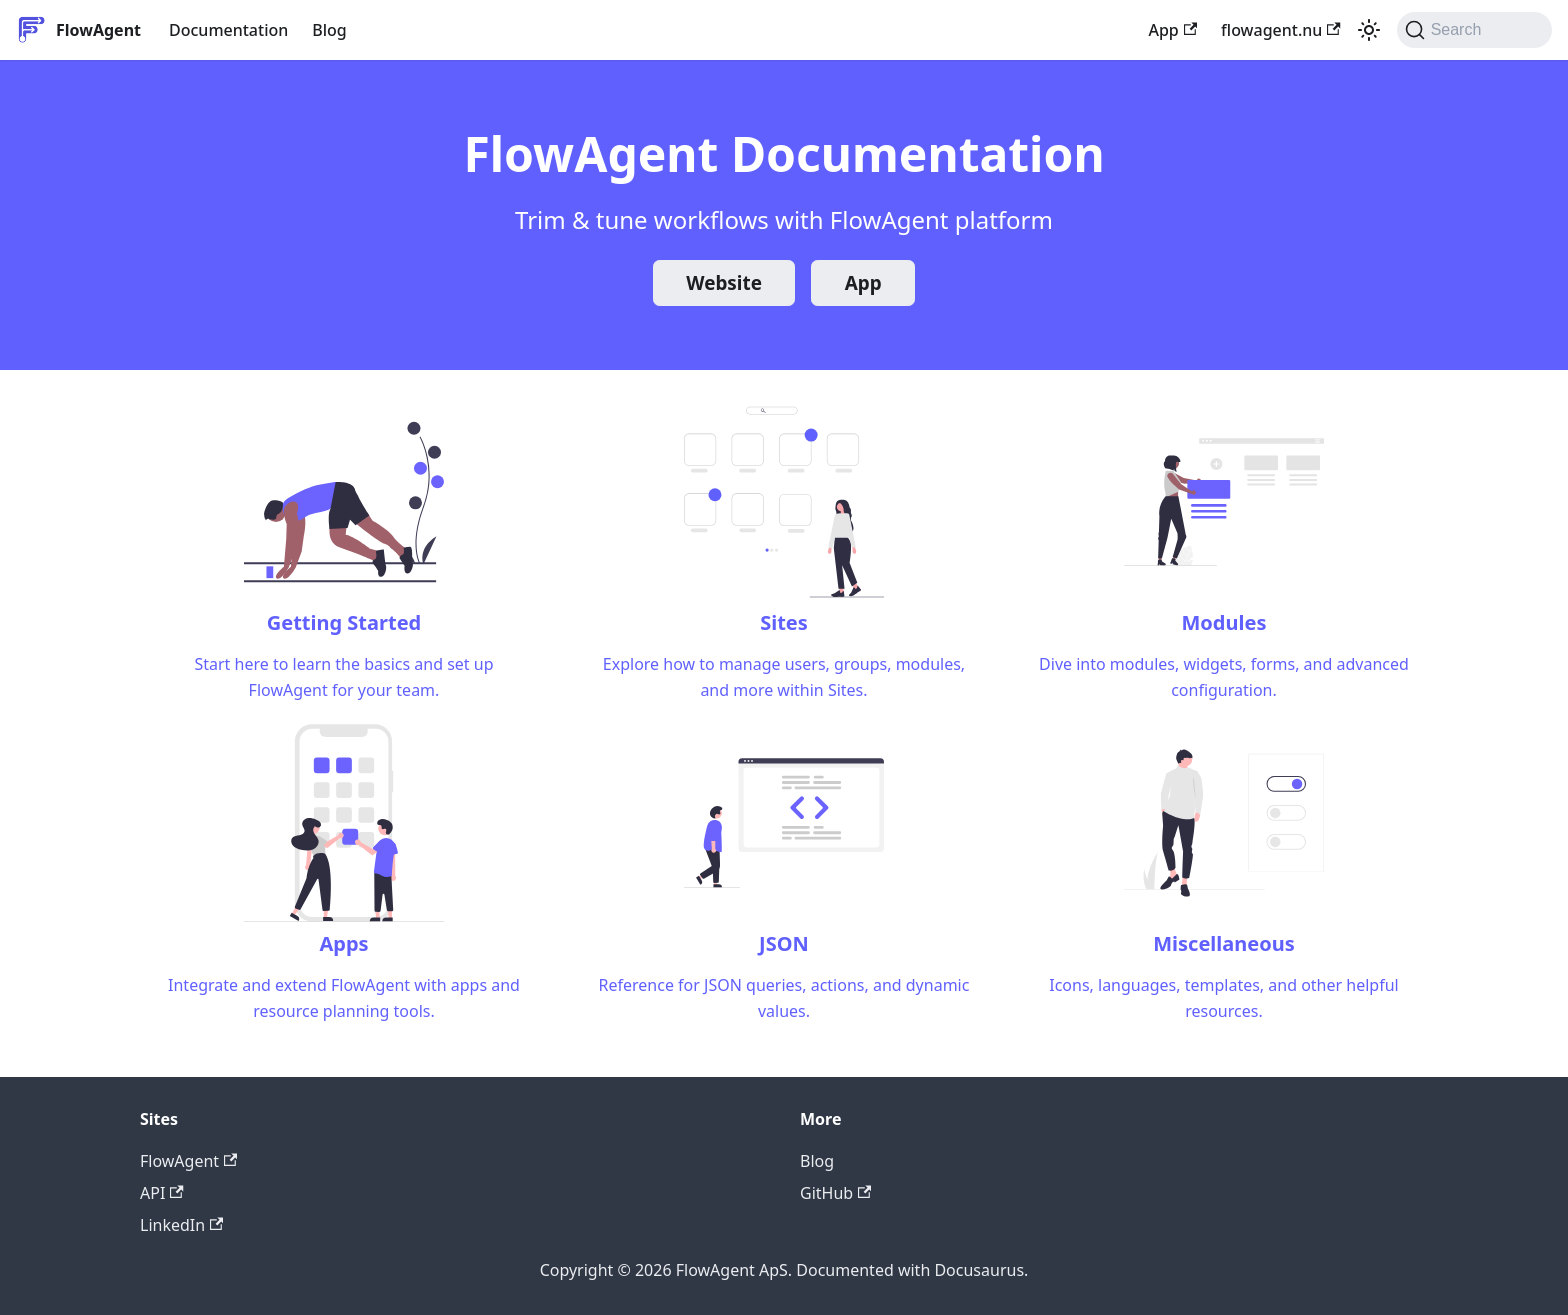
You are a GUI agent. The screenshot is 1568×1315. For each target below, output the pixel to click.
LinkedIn (181, 1225)
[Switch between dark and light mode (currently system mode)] (1369, 30)
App (1172, 30)
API (162, 1193)
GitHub (835, 1193)
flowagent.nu (1281, 30)
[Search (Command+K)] (1474, 30)
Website (724, 283)
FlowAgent (188, 1161)
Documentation (228, 30)
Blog (329, 30)
